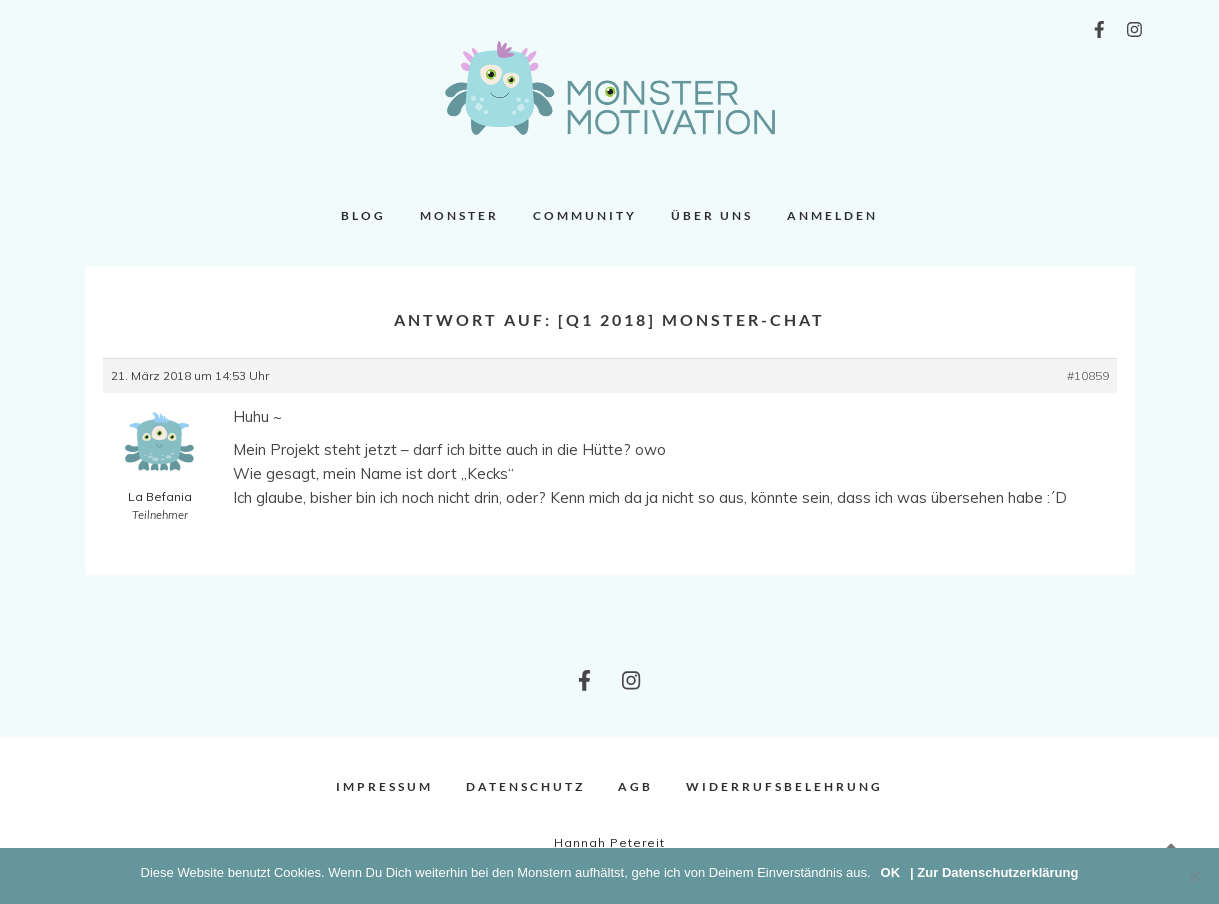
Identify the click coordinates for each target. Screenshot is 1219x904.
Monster (459, 215)
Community (585, 215)
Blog (363, 215)
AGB (635, 786)
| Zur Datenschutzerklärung (994, 872)
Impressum (384, 786)
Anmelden (832, 215)
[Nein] (1194, 876)
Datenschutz (525, 786)
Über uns (712, 215)
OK (891, 872)
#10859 (1088, 375)
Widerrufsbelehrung (784, 786)
